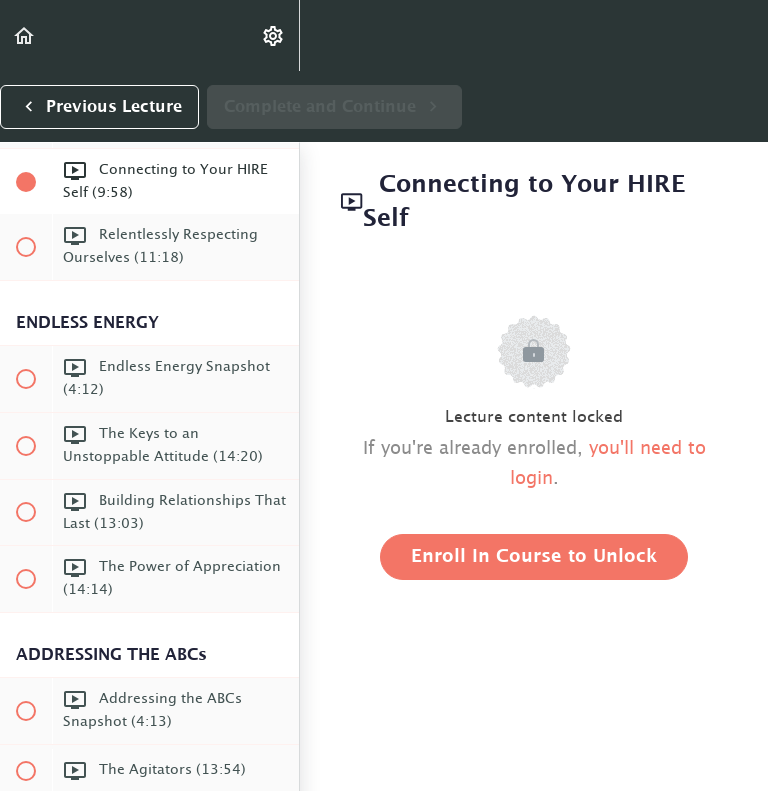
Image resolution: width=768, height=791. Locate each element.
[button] (25, 35)
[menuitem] (274, 35)
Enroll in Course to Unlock (534, 557)
